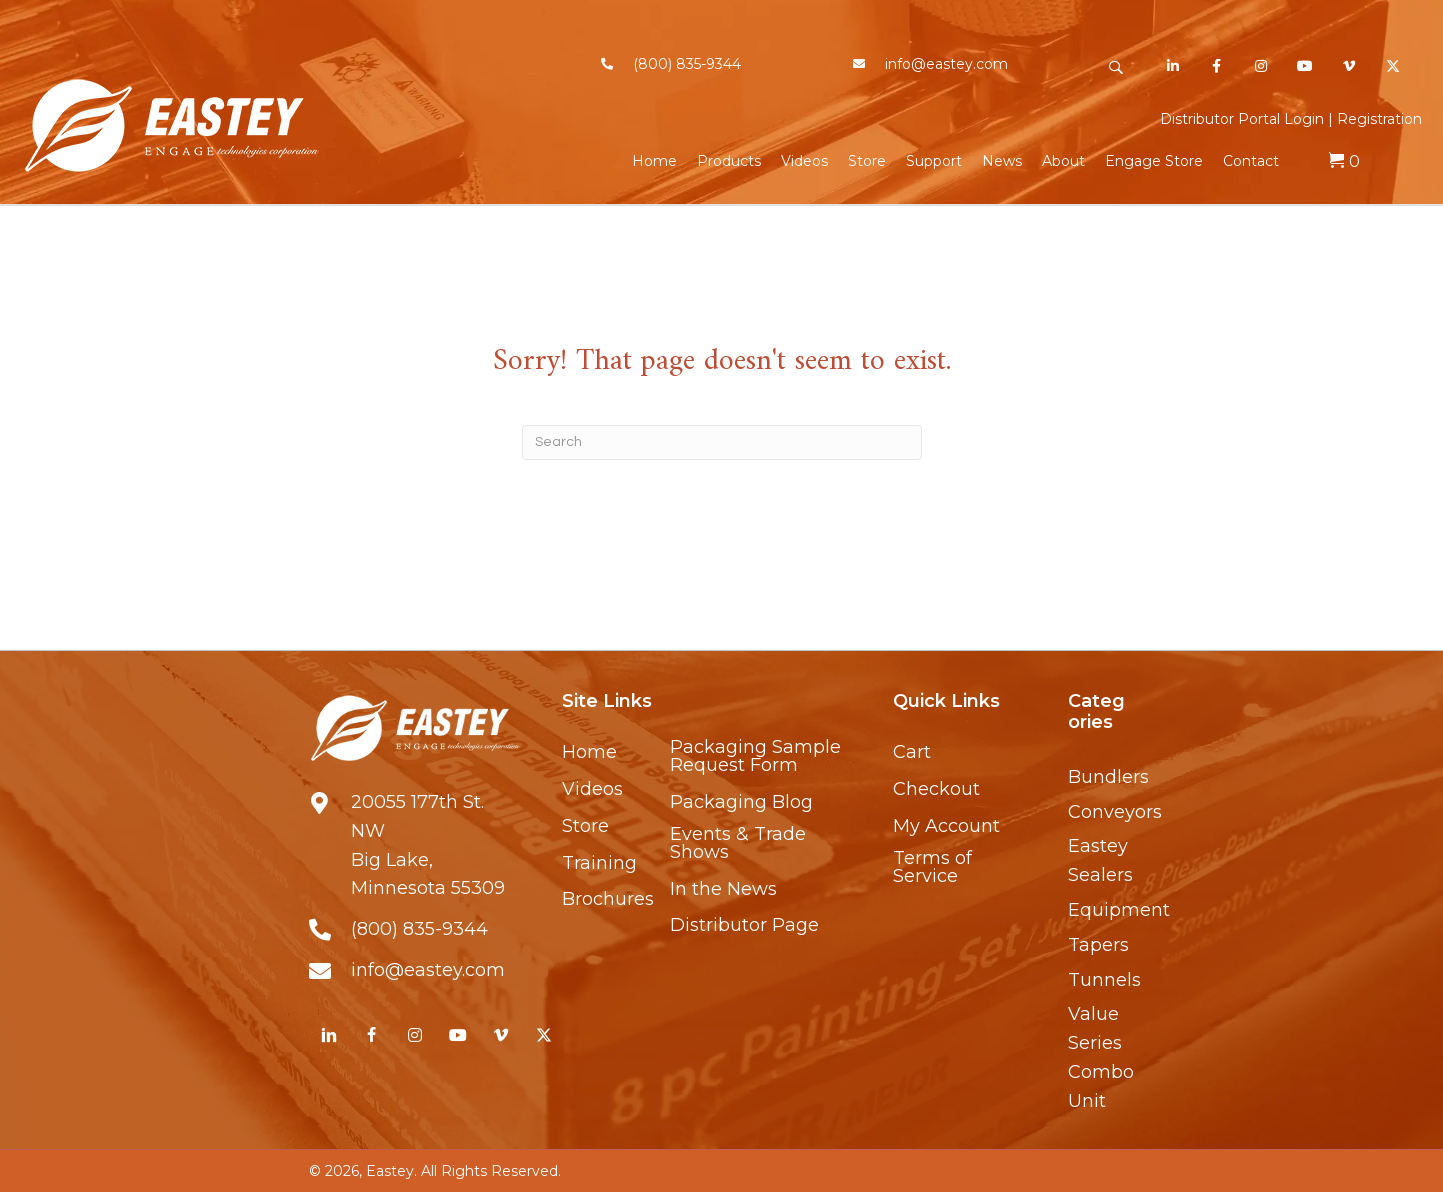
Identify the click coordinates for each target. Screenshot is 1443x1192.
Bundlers (1108, 777)
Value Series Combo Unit (1101, 1057)
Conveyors (1115, 812)
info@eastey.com (946, 64)
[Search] (722, 442)
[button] (1115, 67)
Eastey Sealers (1100, 860)
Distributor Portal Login (1242, 119)
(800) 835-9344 (687, 64)
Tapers (1098, 945)
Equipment (1119, 910)
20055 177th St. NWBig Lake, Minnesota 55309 (428, 845)
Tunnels (1104, 980)
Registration (1379, 119)
